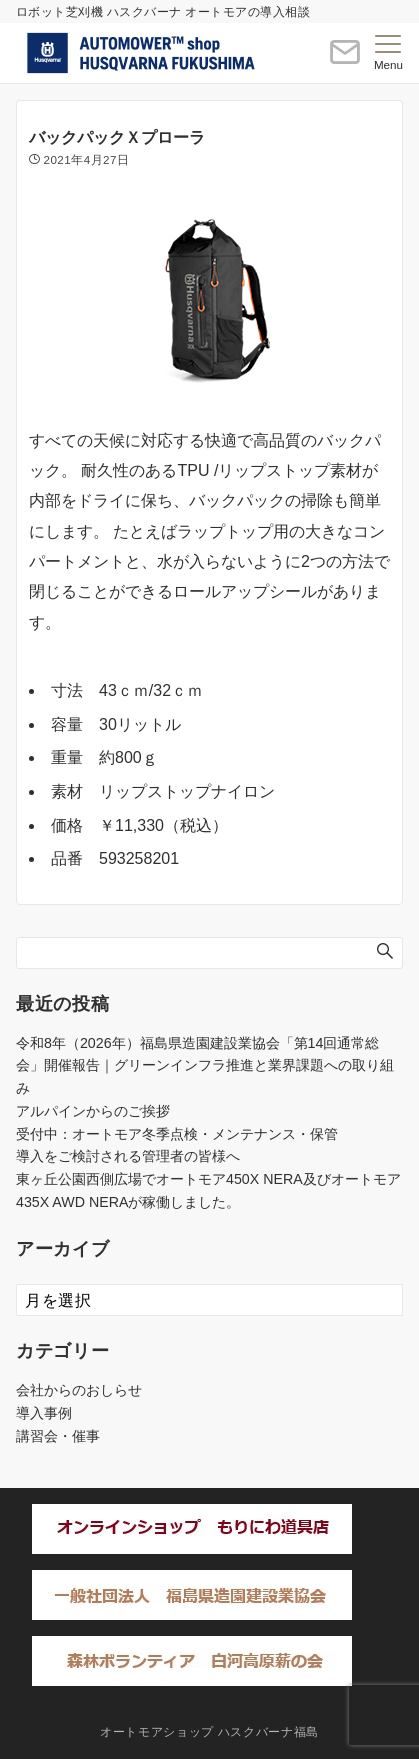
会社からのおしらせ (79, 1390)
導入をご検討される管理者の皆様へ (128, 1156)
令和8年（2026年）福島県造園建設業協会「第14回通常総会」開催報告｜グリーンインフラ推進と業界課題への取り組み (205, 1066)
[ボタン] (345, 60)
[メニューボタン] (388, 53)
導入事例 (44, 1413)
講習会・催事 (58, 1436)
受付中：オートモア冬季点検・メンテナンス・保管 (177, 1134)
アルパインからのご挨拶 (93, 1111)
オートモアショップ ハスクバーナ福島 (209, 1731)
